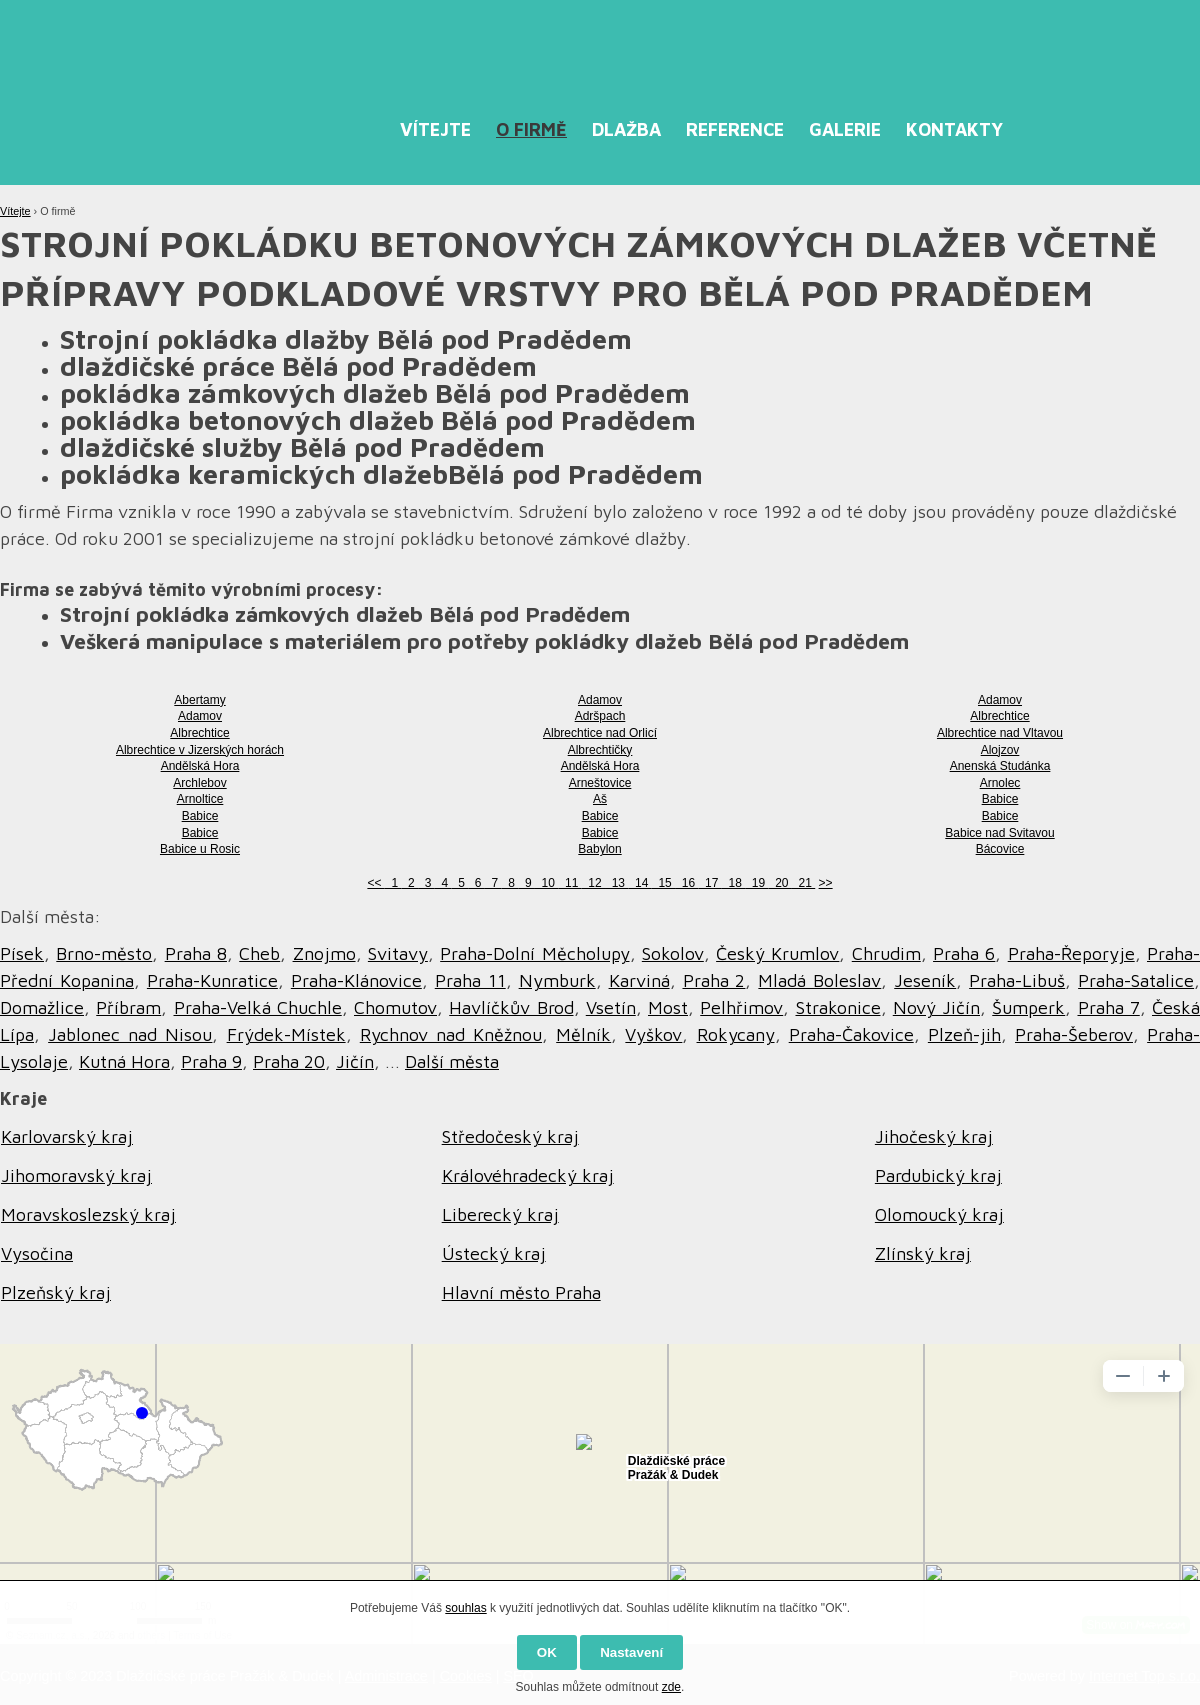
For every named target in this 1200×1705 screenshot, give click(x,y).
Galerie (845, 129)
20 (780, 883)
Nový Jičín (936, 1007)
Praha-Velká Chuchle (258, 1007)
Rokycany (736, 1034)
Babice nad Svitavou (999, 833)
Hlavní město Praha (521, 1292)
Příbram (128, 1007)
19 (756, 883)
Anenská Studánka (1000, 766)
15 (663, 883)
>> (826, 883)
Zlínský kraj (923, 1253)
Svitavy (398, 953)
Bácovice (1000, 849)
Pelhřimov (741, 1007)
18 (733, 883)
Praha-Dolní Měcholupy (534, 953)
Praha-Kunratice (212, 980)
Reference (735, 129)
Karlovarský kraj (67, 1136)
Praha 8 (196, 953)
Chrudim (886, 953)
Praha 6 (964, 953)
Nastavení (631, 1652)
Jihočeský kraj (934, 1136)
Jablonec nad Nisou (130, 1034)
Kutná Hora (124, 1061)
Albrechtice (999, 716)
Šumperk (1028, 1007)
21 (803, 883)
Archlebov (199, 783)
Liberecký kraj (500, 1214)
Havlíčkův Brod (511, 1007)
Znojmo (324, 953)
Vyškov (653, 1034)
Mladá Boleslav (819, 980)
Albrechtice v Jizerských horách (200, 750)
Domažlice (42, 1007)
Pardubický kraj (938, 1175)
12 (593, 883)
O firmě (531, 129)
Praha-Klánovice (356, 980)
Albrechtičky (600, 750)
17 (709, 883)
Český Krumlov (777, 953)
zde (671, 1687)
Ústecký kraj (494, 1253)
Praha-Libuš (1017, 980)
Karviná (639, 980)
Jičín (355, 1061)
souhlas (465, 1608)
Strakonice (838, 1007)
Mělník (583, 1034)
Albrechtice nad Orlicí (600, 733)
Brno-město (104, 953)
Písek (22, 953)
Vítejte (435, 129)
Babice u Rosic (200, 849)
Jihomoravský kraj (76, 1175)
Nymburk (557, 980)
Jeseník (925, 980)
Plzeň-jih (964, 1034)
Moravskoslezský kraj (88, 1214)
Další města (452, 1061)
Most (668, 1007)
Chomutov (395, 1007)
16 (686, 883)
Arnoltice (200, 799)
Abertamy (199, 700)
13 (616, 883)
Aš (600, 799)
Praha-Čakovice (851, 1034)
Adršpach (600, 716)
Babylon (599, 849)
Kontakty (954, 129)
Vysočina (37, 1253)
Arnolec (1000, 783)
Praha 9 (211, 1061)
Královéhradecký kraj (528, 1175)
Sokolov (673, 953)
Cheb (259, 953)
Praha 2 (714, 980)
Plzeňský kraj (56, 1292)
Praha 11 (470, 980)
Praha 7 (1109, 1007)
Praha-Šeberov (1074, 1034)
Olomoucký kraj (939, 1214)
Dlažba (626, 129)
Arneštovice (600, 783)
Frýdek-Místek (286, 1034)
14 (639, 883)
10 (546, 883)
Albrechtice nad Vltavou (1000, 733)
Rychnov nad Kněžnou (451, 1034)
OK (547, 1652)
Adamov (600, 700)
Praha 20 (289, 1061)
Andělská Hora (200, 766)
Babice (1000, 799)
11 (569, 883)
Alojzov (1000, 750)
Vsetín (611, 1007)
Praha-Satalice (1136, 980)
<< (375, 883)
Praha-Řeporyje (1071, 953)
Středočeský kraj (510, 1136)
